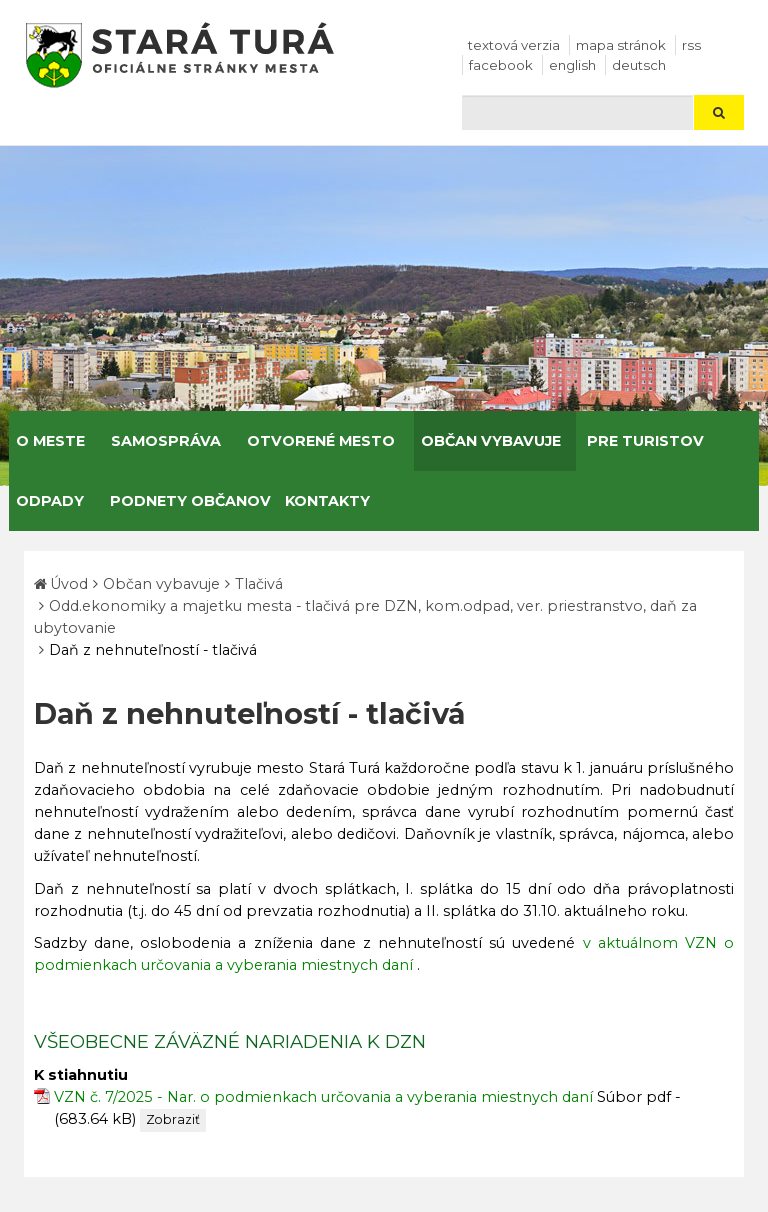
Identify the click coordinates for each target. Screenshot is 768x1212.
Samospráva (166, 441)
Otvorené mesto (321, 441)
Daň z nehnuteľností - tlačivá (153, 650)
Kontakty (327, 501)
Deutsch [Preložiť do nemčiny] (639, 65)
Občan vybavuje (491, 441)
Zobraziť (173, 1119)
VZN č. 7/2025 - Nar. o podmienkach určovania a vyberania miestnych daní (323, 1097)
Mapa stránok (621, 45)
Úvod (69, 584)
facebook (501, 65)
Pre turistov (645, 441)
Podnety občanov (190, 501)
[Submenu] (92, 441)
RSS (691, 45)
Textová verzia (514, 45)
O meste (50, 441)
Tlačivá (259, 584)
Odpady (50, 501)
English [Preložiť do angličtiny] (572, 65)
